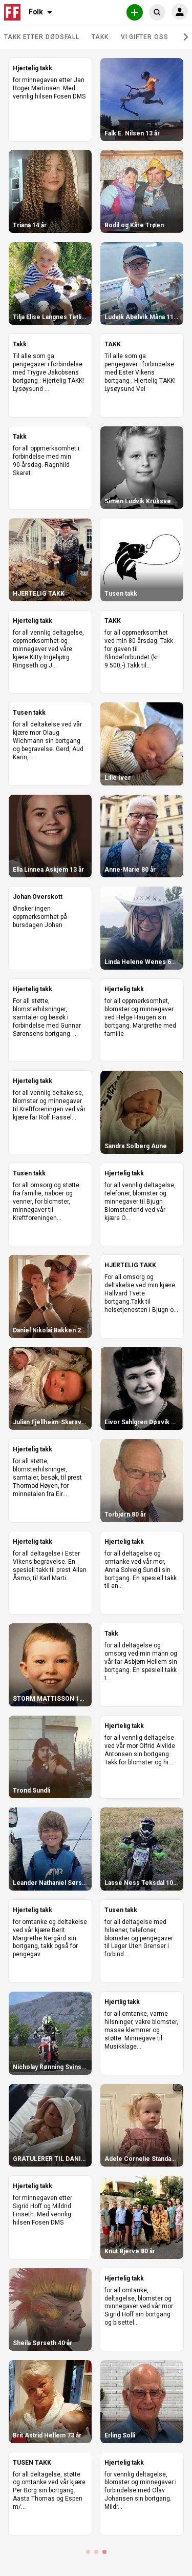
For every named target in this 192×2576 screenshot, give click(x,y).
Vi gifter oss (144, 37)
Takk (100, 37)
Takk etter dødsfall (41, 37)
